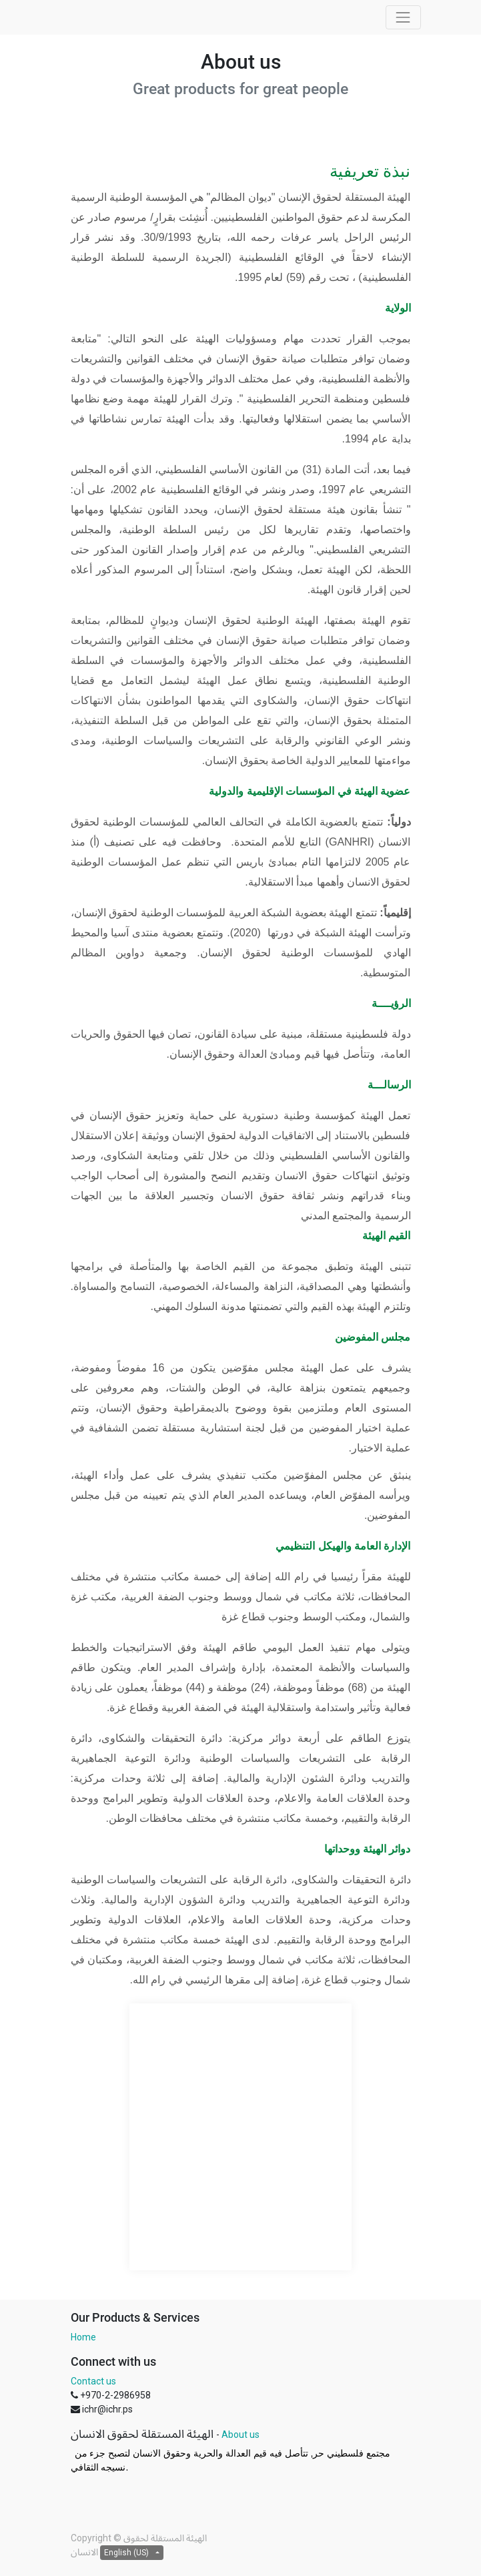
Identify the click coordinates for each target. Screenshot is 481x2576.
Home (83, 2337)
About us (240, 2434)
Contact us (93, 2381)
